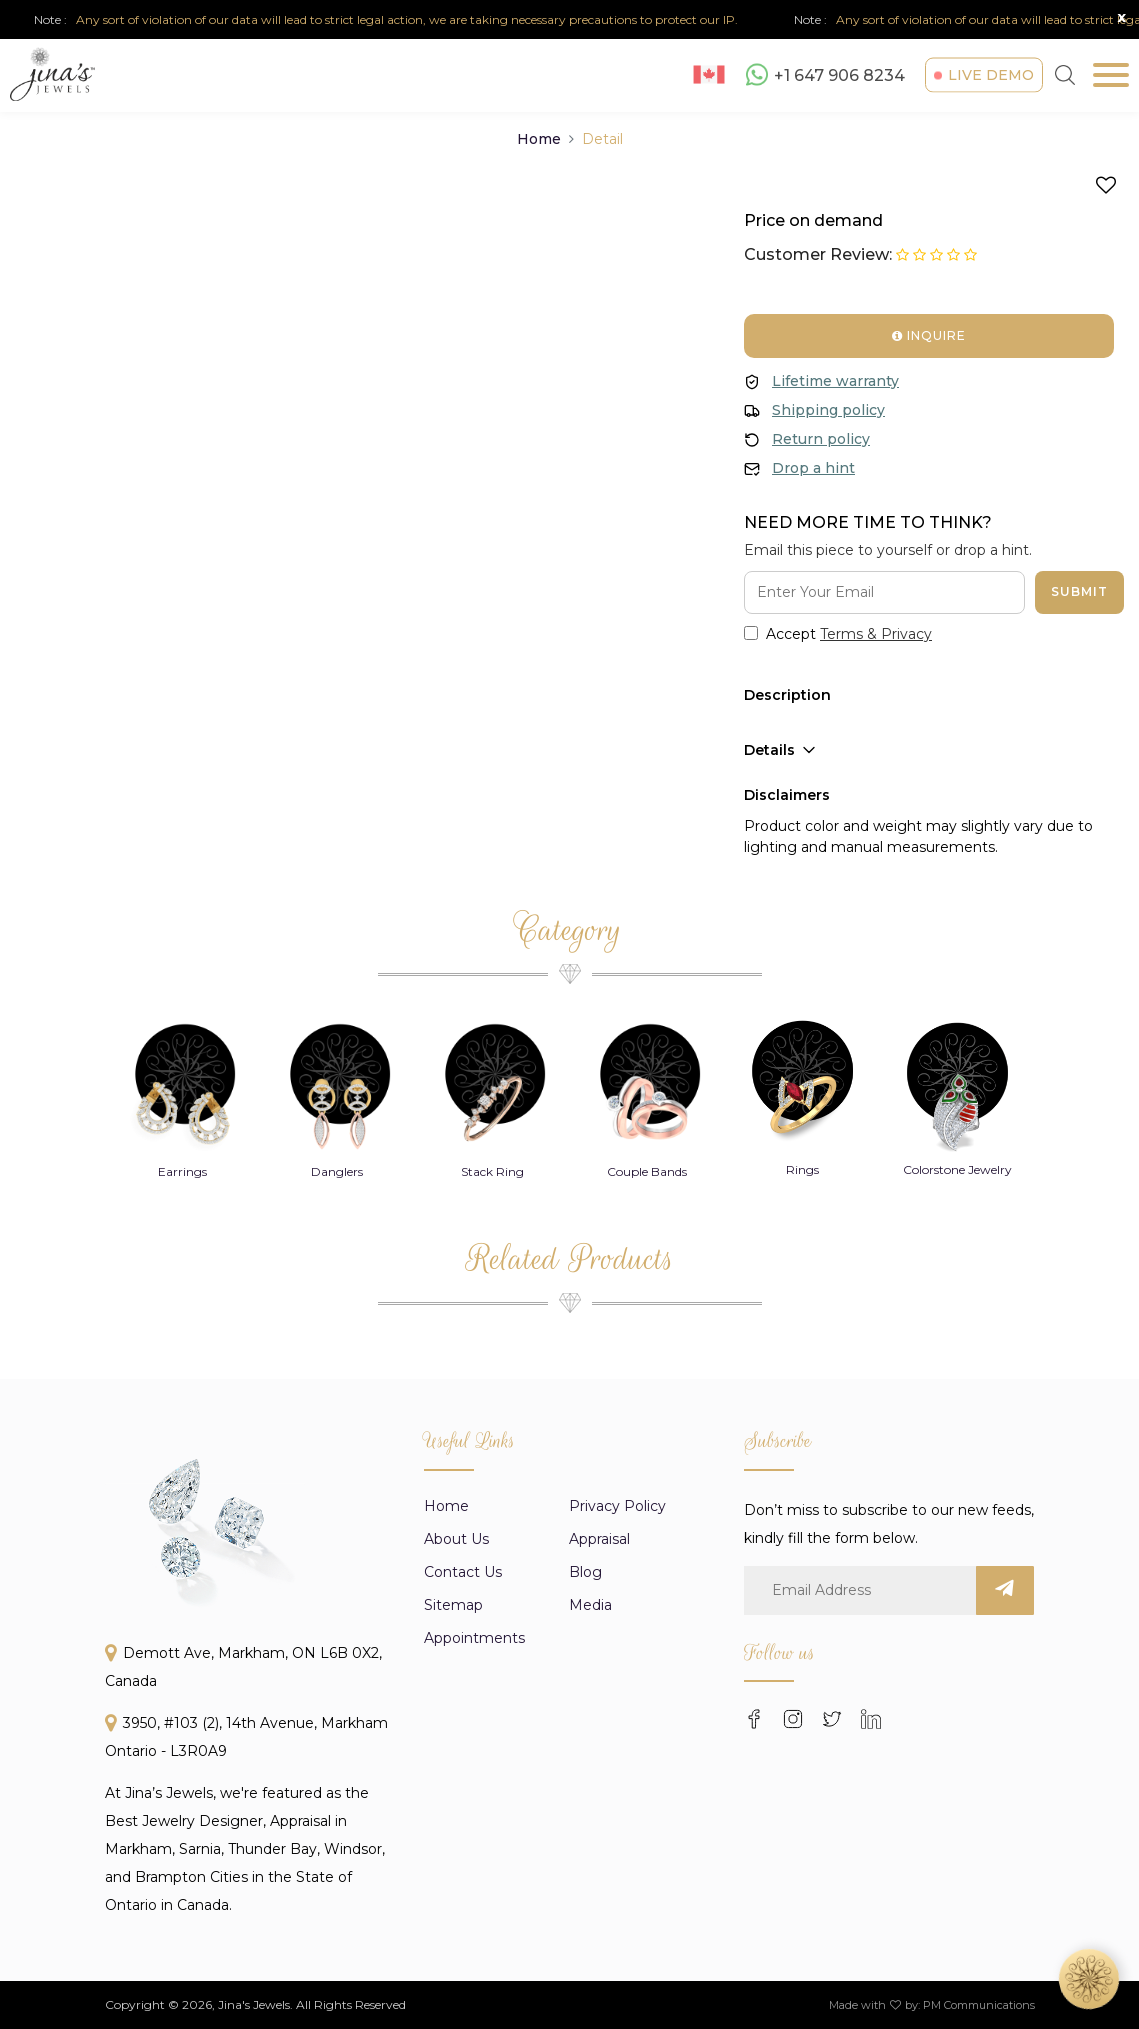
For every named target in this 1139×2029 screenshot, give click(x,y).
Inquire (929, 335)
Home (539, 139)
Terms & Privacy (876, 634)
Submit (1079, 591)
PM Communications (979, 2005)
